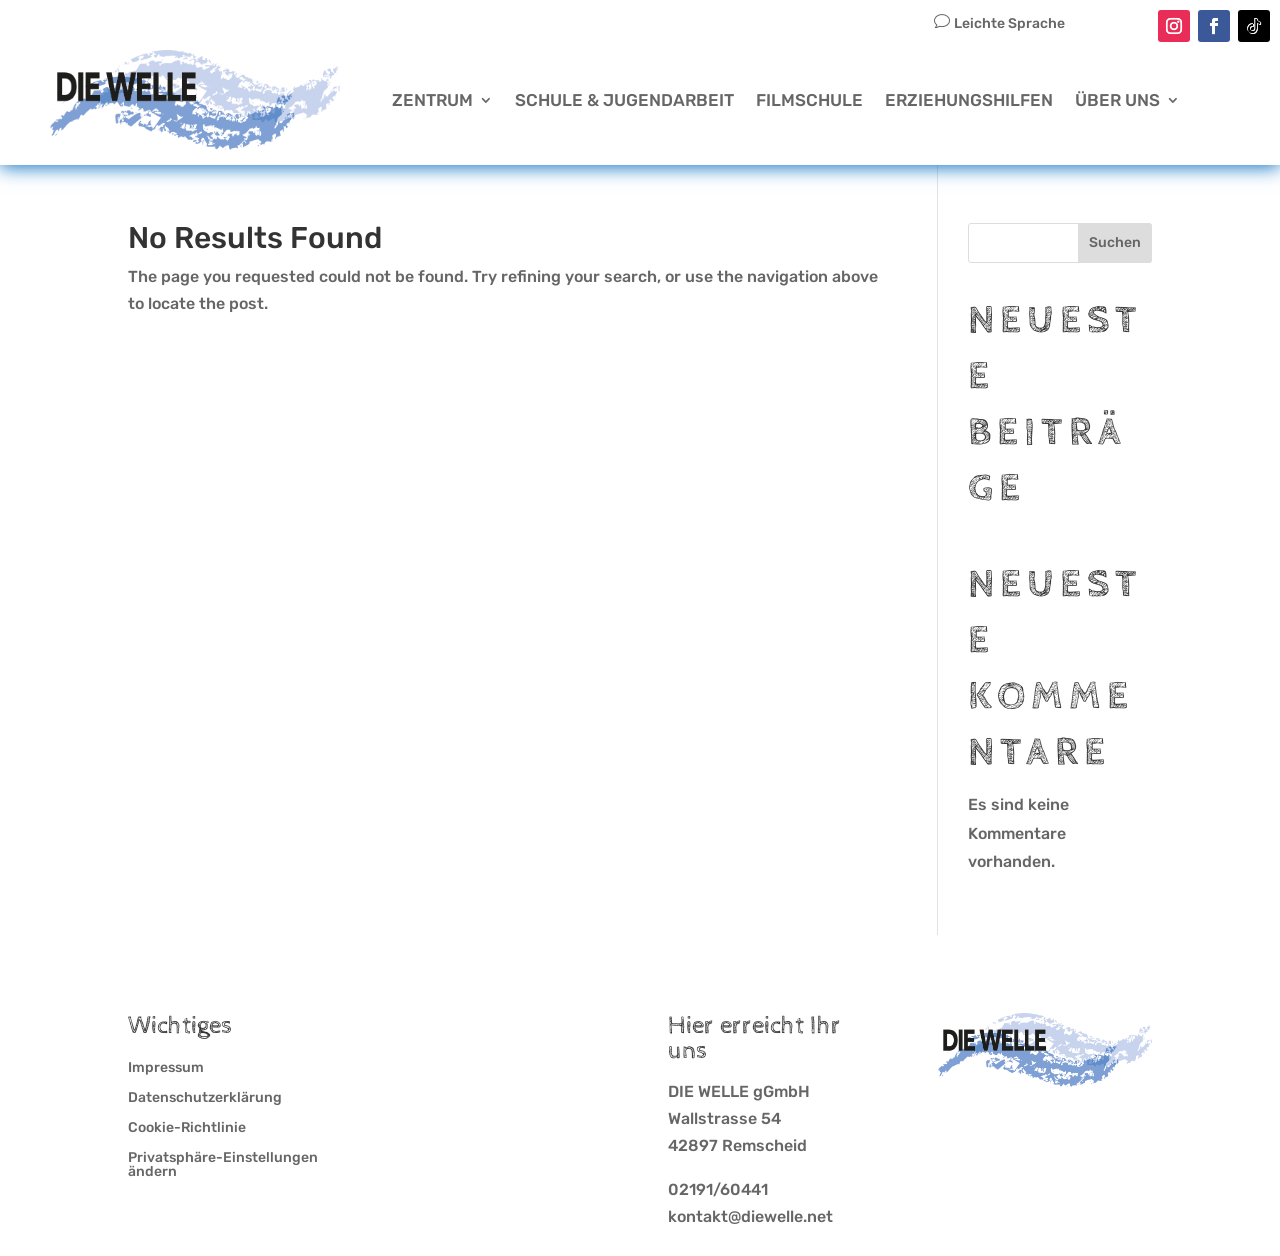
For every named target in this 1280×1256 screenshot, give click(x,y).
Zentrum (432, 100)
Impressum (166, 1068)
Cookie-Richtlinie (187, 1128)
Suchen (1115, 242)
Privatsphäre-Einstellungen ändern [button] (223, 1165)
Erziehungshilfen (969, 100)
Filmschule (809, 100)
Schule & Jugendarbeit (624, 100)
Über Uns (1117, 100)
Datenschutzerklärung (205, 1098)
